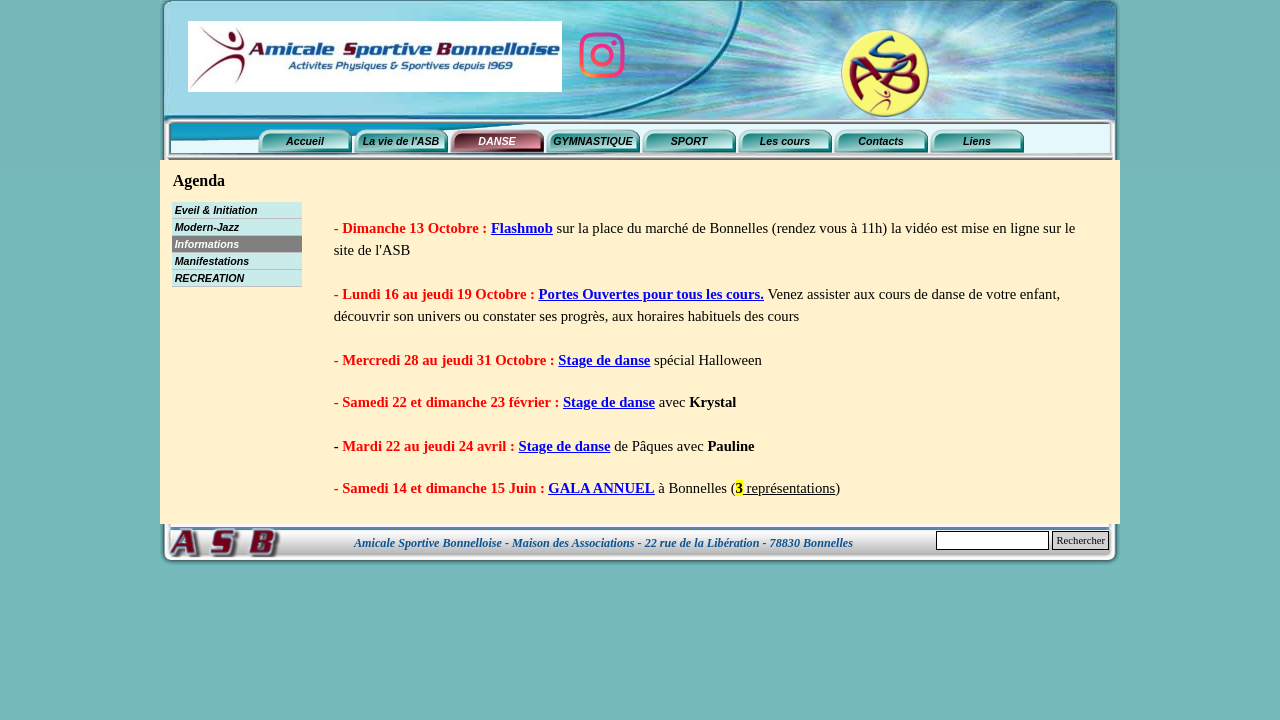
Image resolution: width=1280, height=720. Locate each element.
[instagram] (602, 55)
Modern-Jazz (207, 227)
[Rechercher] (992, 540)
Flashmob (522, 228)
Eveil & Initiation (216, 210)
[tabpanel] (714, 358)
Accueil (305, 141)
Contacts (881, 141)
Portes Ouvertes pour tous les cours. (651, 294)
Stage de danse (604, 360)
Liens (977, 141)
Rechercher (1080, 540)
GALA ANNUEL (601, 488)
